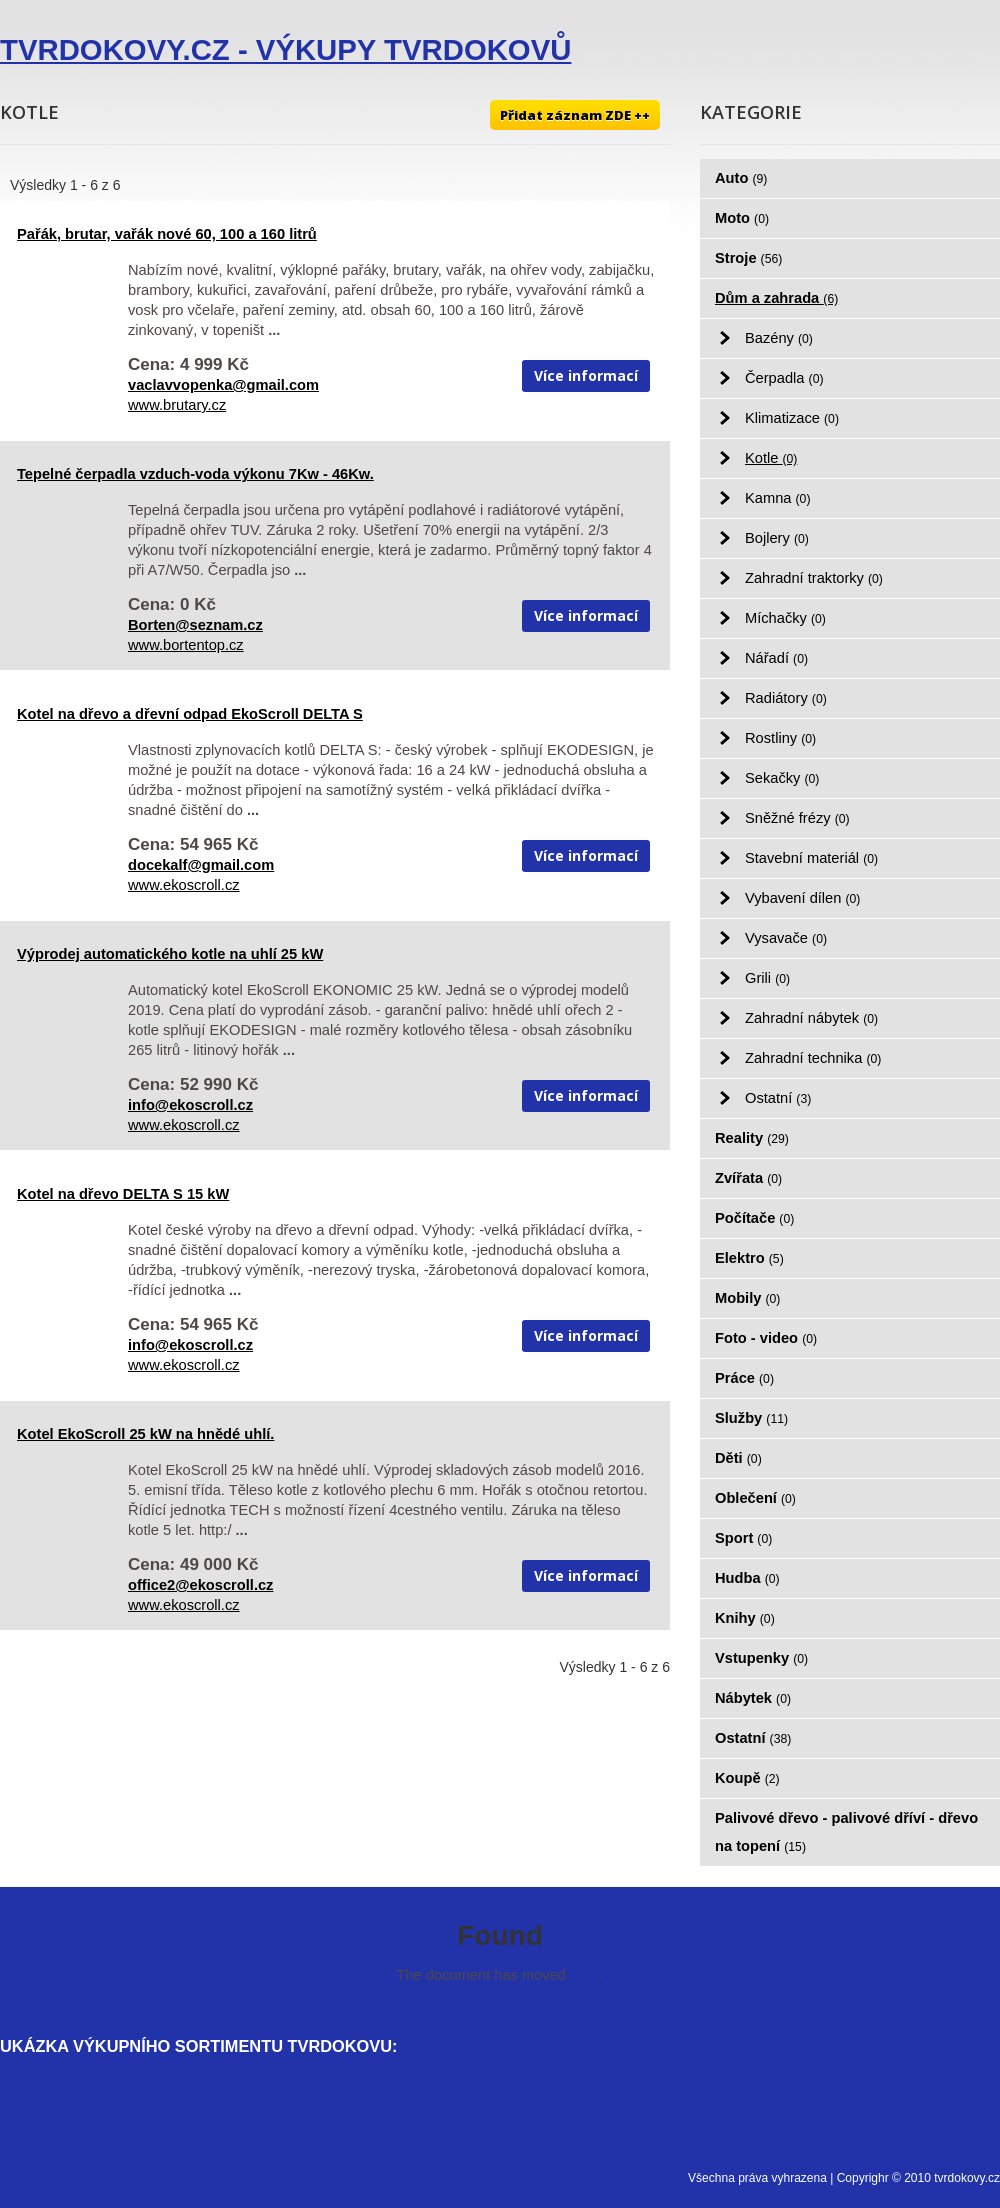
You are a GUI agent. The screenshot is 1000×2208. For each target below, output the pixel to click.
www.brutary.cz (177, 405)
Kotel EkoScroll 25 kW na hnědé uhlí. (145, 1434)
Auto (741, 178)
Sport (743, 1538)
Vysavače (786, 938)
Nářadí (776, 658)
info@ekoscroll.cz (190, 1105)
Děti (738, 1458)
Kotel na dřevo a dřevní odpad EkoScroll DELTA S (190, 714)
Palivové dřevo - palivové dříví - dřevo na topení (846, 1832)
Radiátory (786, 698)
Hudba (747, 1578)
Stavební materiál (811, 858)
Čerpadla (784, 378)
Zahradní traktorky (814, 578)
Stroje (748, 258)
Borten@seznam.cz (195, 625)
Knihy (745, 1618)
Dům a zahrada (776, 298)
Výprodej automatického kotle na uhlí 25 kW (170, 954)
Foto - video (766, 1338)
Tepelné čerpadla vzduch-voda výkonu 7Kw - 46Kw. (195, 474)
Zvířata (748, 1178)
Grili (767, 978)
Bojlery (777, 538)
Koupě (747, 1778)
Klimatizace (792, 418)
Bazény (779, 338)
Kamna (777, 498)
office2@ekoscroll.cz (200, 1585)
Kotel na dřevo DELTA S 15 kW (123, 1194)
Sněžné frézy (797, 818)
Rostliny (780, 738)
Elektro (749, 1258)
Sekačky (782, 778)
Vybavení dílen (802, 898)
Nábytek (753, 1698)
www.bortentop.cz (186, 645)
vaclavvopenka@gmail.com (223, 385)
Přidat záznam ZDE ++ (575, 115)
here (584, 1975)
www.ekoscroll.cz (184, 885)
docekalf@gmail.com (201, 865)
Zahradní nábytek (811, 1018)
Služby (751, 1418)
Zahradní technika (813, 1058)
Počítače (754, 1218)
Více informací (586, 375)
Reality (752, 1138)
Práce (744, 1378)
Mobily (747, 1298)
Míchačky (785, 618)
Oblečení (755, 1498)
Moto (742, 218)
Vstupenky (761, 1658)
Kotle (771, 458)
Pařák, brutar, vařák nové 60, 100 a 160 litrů (167, 234)
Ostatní (778, 1098)
